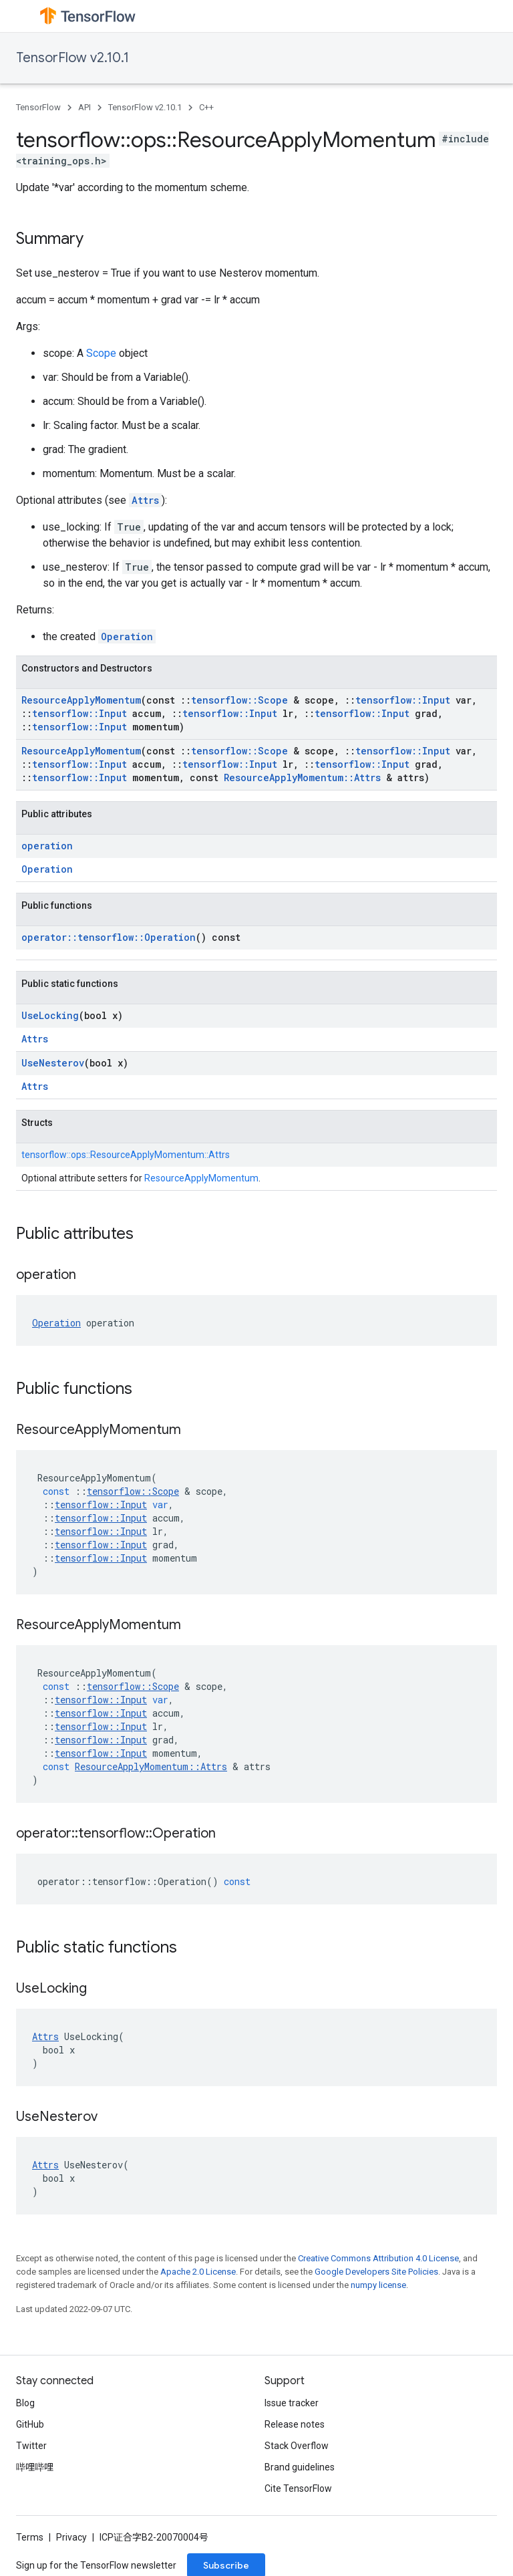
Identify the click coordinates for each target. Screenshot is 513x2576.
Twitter (31, 2445)
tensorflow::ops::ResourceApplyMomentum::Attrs (125, 1154)
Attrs (145, 500)
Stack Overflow (297, 2445)
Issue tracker (292, 2403)
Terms (29, 2537)
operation (47, 845)
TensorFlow (38, 107)
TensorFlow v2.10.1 (72, 57)
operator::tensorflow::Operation (108, 937)
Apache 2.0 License (198, 2272)
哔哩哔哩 (34, 2467)
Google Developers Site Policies (376, 2272)
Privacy (71, 2537)
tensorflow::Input (402, 700)
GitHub (30, 2424)
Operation (127, 636)
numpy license (378, 2285)
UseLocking (50, 1015)
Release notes (295, 2424)
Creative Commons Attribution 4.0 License (378, 2258)
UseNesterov (52, 1062)
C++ (206, 107)
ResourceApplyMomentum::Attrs (302, 777)
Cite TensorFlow (298, 2488)
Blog (25, 2403)
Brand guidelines (300, 2467)
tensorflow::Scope (239, 700)
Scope (101, 353)
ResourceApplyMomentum (81, 700)
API (84, 107)
